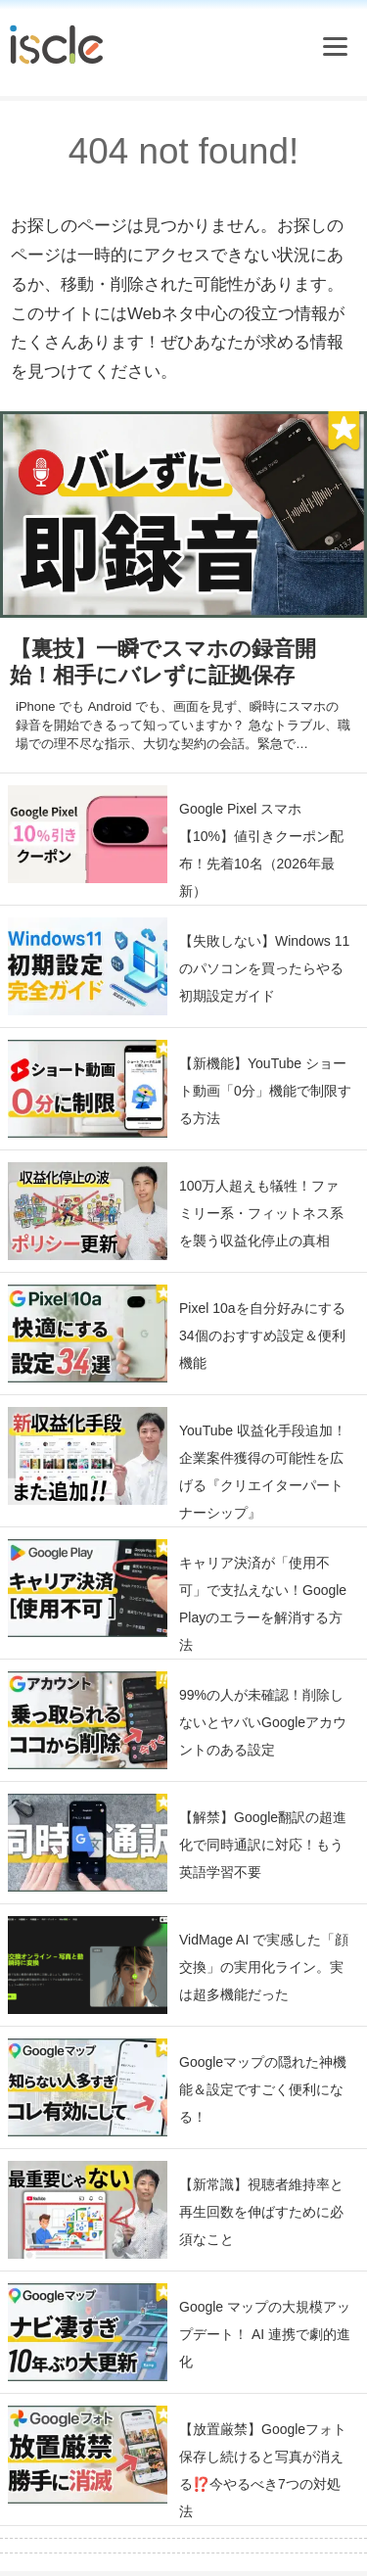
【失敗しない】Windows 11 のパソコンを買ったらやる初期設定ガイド (264, 968)
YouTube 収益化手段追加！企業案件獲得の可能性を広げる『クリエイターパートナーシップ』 (262, 1472)
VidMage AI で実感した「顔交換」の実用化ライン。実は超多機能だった (263, 1967)
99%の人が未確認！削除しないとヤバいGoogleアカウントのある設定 (262, 1722)
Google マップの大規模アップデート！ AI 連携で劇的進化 (264, 2334)
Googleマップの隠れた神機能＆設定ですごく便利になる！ (262, 2089)
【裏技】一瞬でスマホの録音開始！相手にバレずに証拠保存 (163, 661)
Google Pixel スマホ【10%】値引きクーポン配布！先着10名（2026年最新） (261, 850)
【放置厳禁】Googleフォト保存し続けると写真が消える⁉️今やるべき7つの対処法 (262, 2470)
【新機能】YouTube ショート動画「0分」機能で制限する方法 (265, 1090)
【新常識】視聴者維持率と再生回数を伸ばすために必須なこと (261, 2212)
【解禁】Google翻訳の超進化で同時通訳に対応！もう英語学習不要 (262, 1844)
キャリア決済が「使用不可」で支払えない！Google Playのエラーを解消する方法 (262, 1604)
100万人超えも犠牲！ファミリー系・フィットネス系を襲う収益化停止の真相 (261, 1213)
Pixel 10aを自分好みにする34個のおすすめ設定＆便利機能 (262, 1335)
